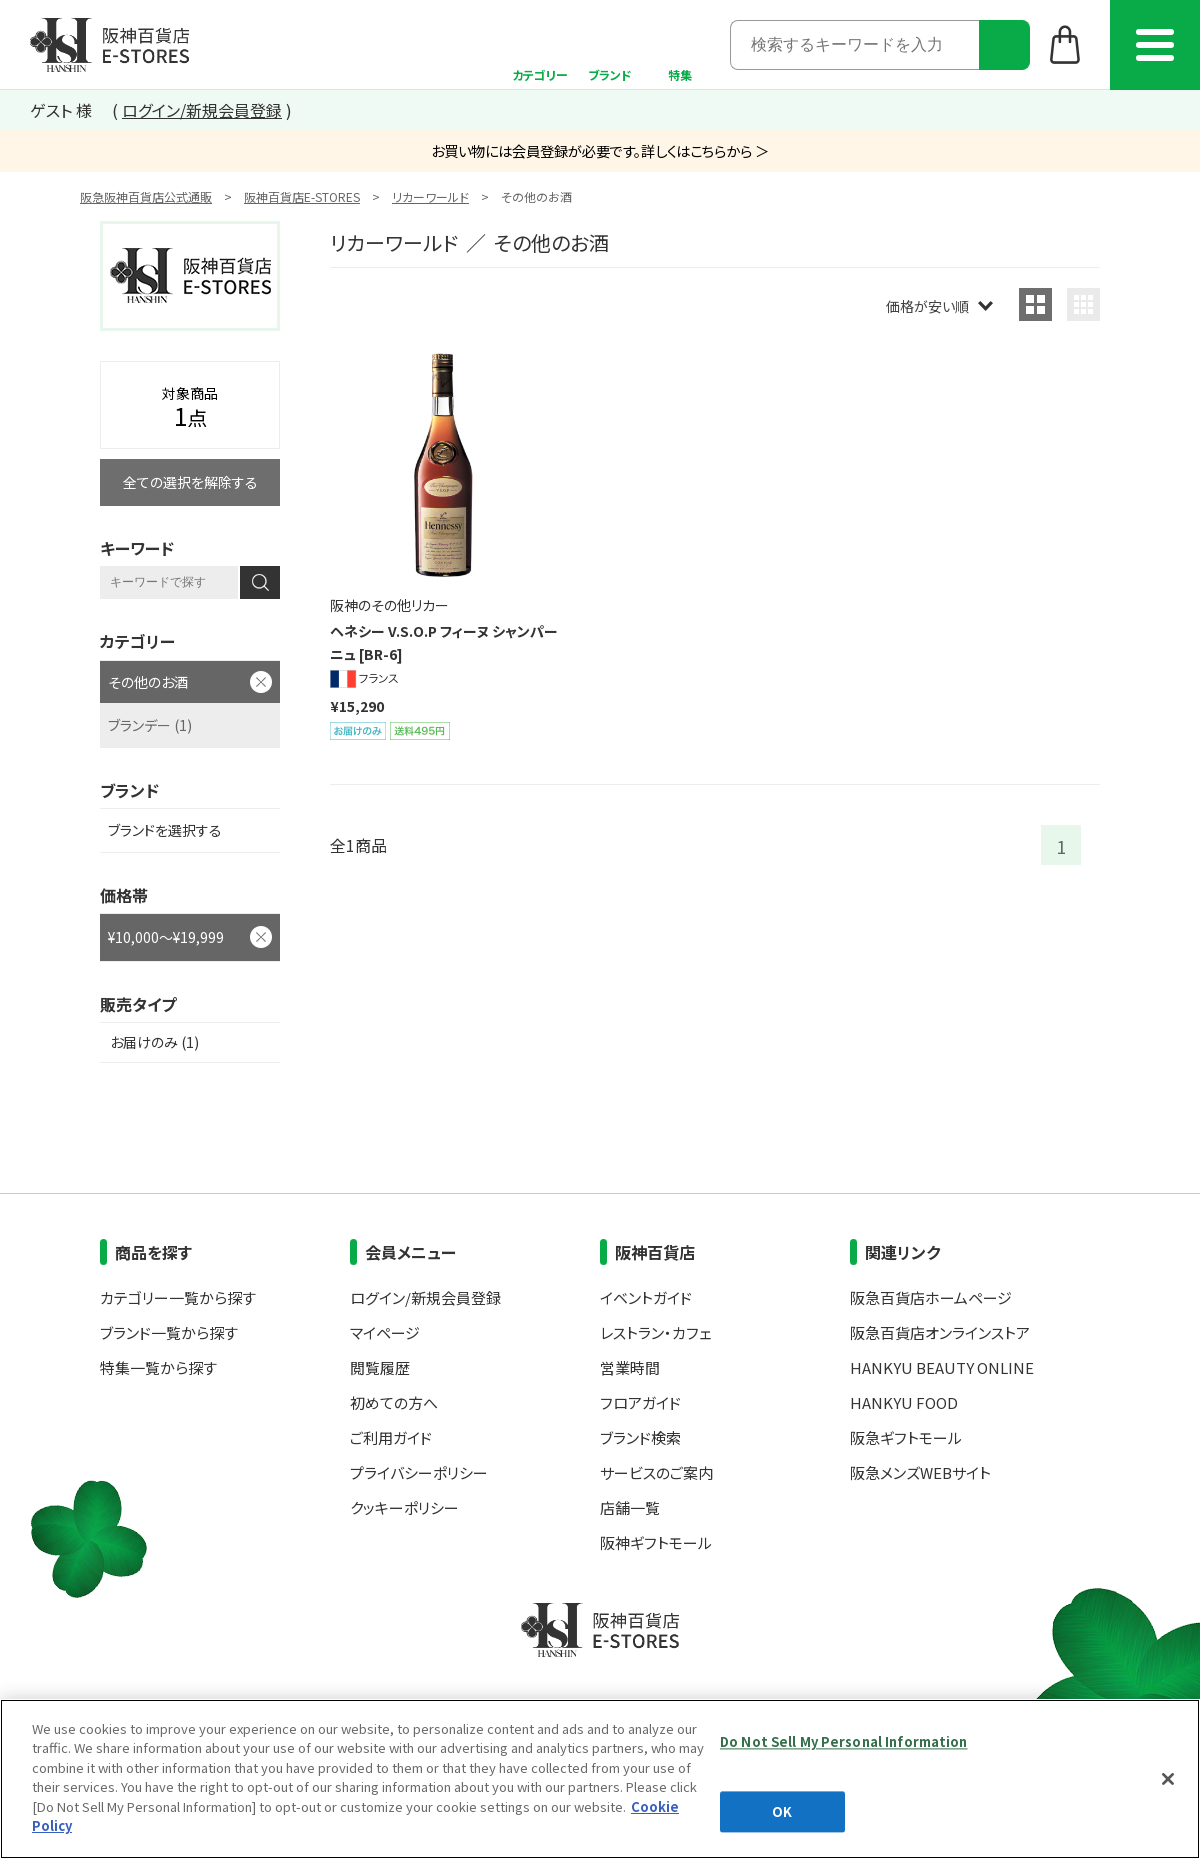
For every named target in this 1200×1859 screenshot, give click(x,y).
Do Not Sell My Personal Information (844, 1741)
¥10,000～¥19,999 (166, 937)
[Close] (1168, 1779)
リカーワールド (430, 196)
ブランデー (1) (150, 725)
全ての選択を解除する (190, 482)
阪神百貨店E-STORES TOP (109, 45)
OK (782, 1811)
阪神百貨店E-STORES (302, 196)
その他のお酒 (148, 682)
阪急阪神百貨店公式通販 (146, 196)
